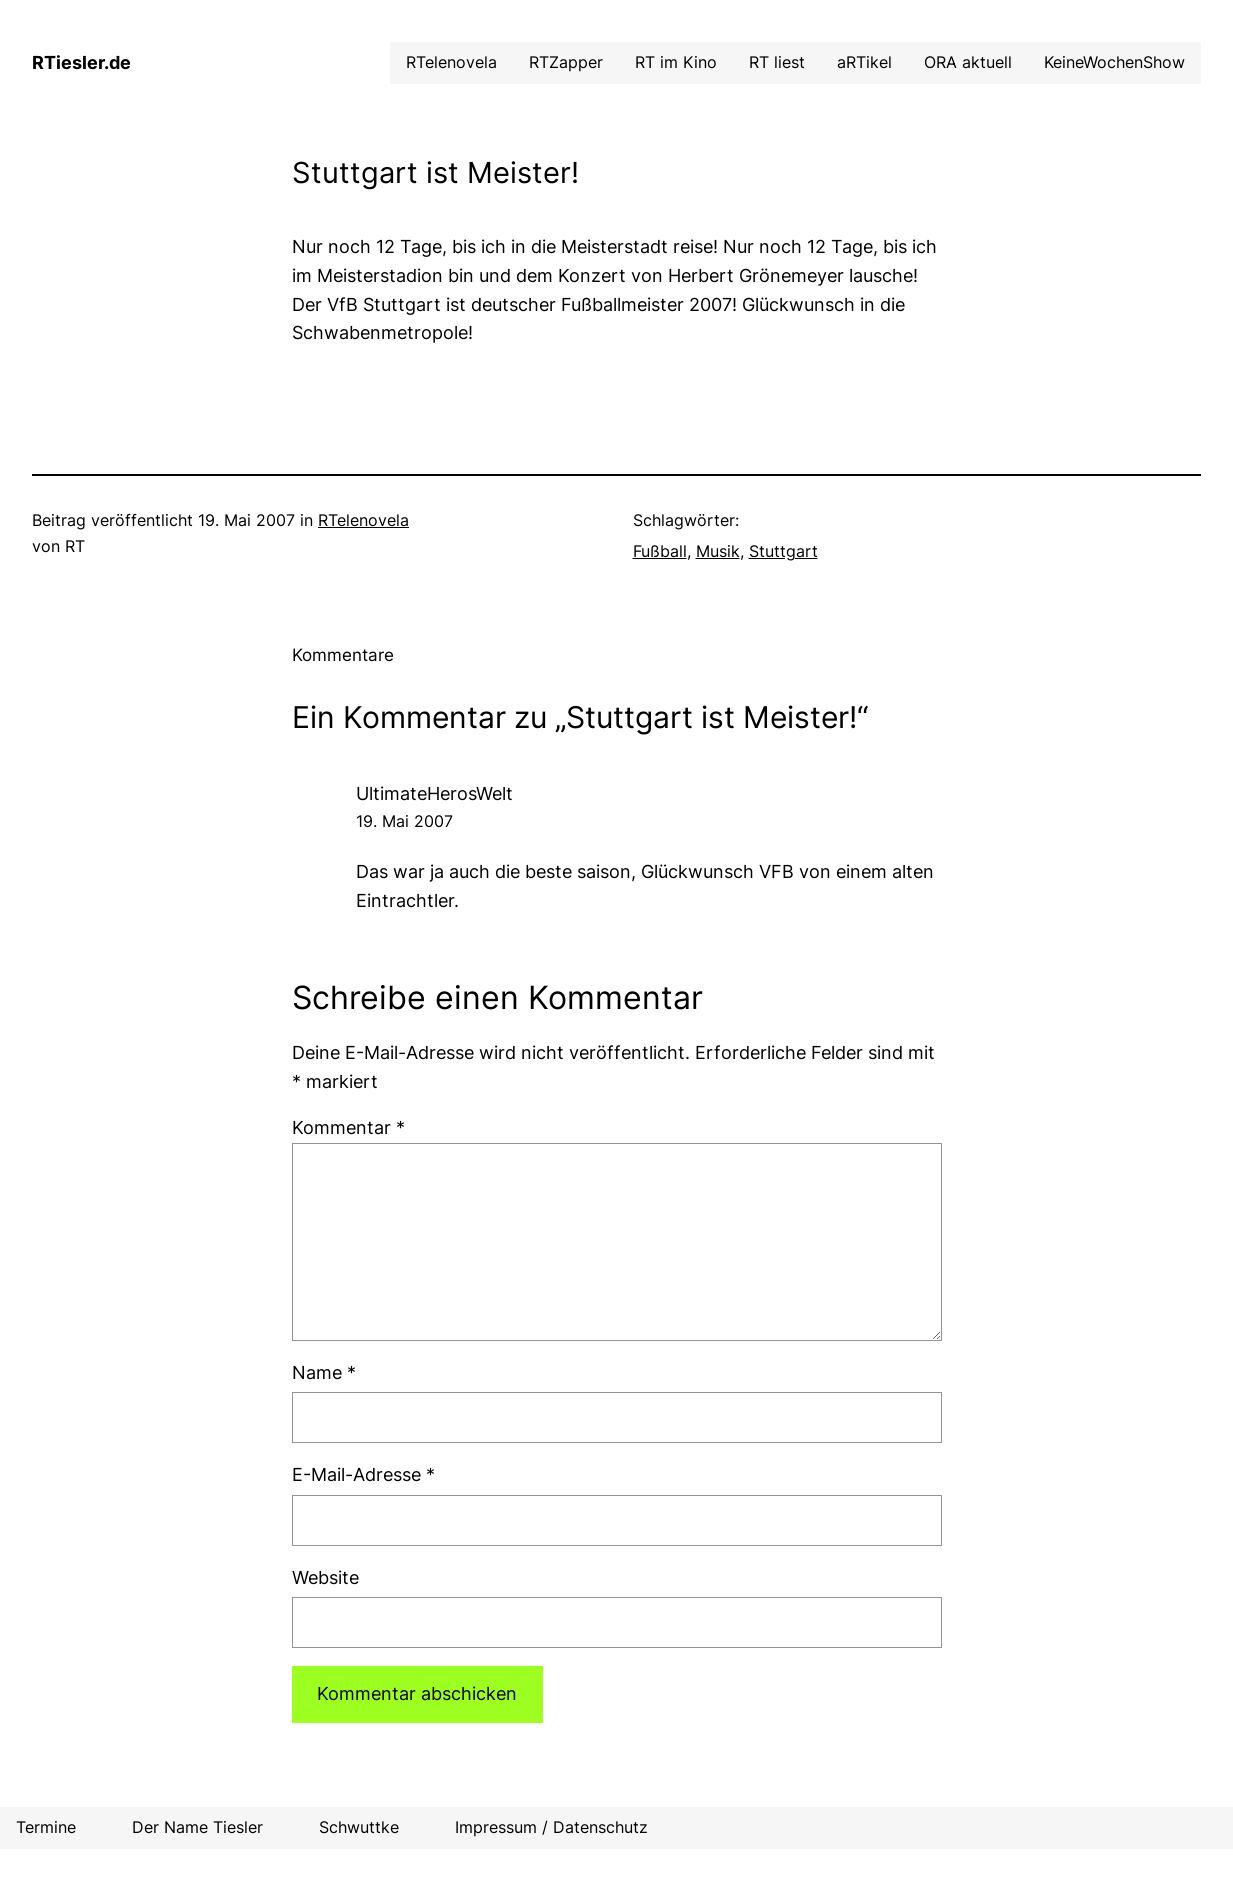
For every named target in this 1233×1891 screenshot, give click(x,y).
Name (324, 1372)
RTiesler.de (81, 62)
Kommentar (348, 1127)
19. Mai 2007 (404, 821)
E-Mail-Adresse (363, 1474)
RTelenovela (363, 520)
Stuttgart (783, 551)
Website (325, 1577)
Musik (718, 551)
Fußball (660, 551)
